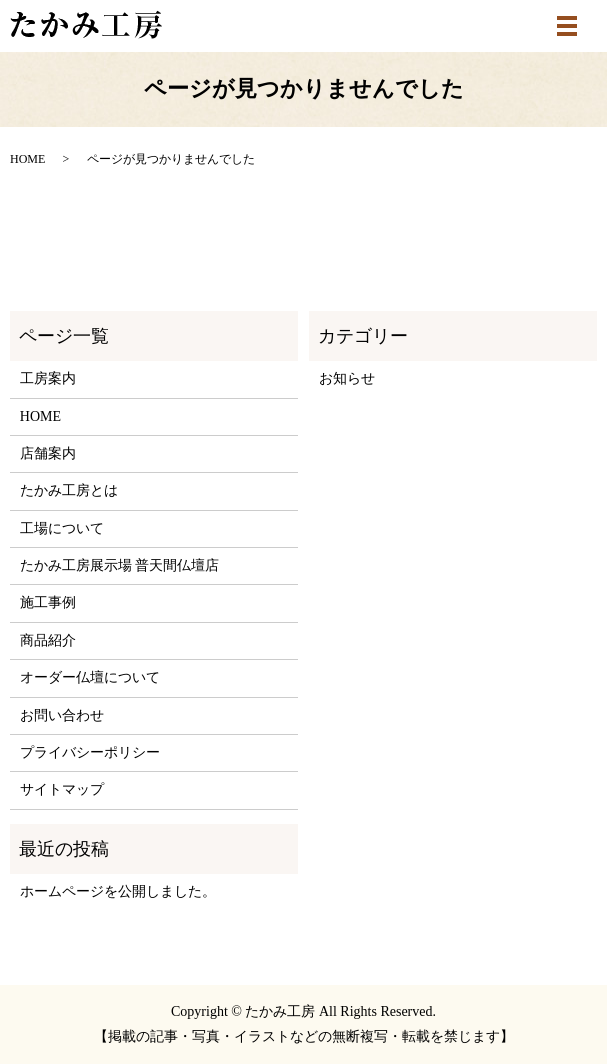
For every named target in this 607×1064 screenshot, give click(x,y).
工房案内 (48, 378)
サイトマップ (62, 789)
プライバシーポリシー (90, 752)
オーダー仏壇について (90, 677)
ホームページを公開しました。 (118, 891)
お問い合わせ (62, 715)
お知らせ (347, 378)
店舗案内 (48, 453)
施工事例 (48, 602)
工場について (62, 528)
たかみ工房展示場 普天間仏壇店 (120, 565)
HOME (27, 159)
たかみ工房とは (69, 490)
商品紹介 (48, 640)
